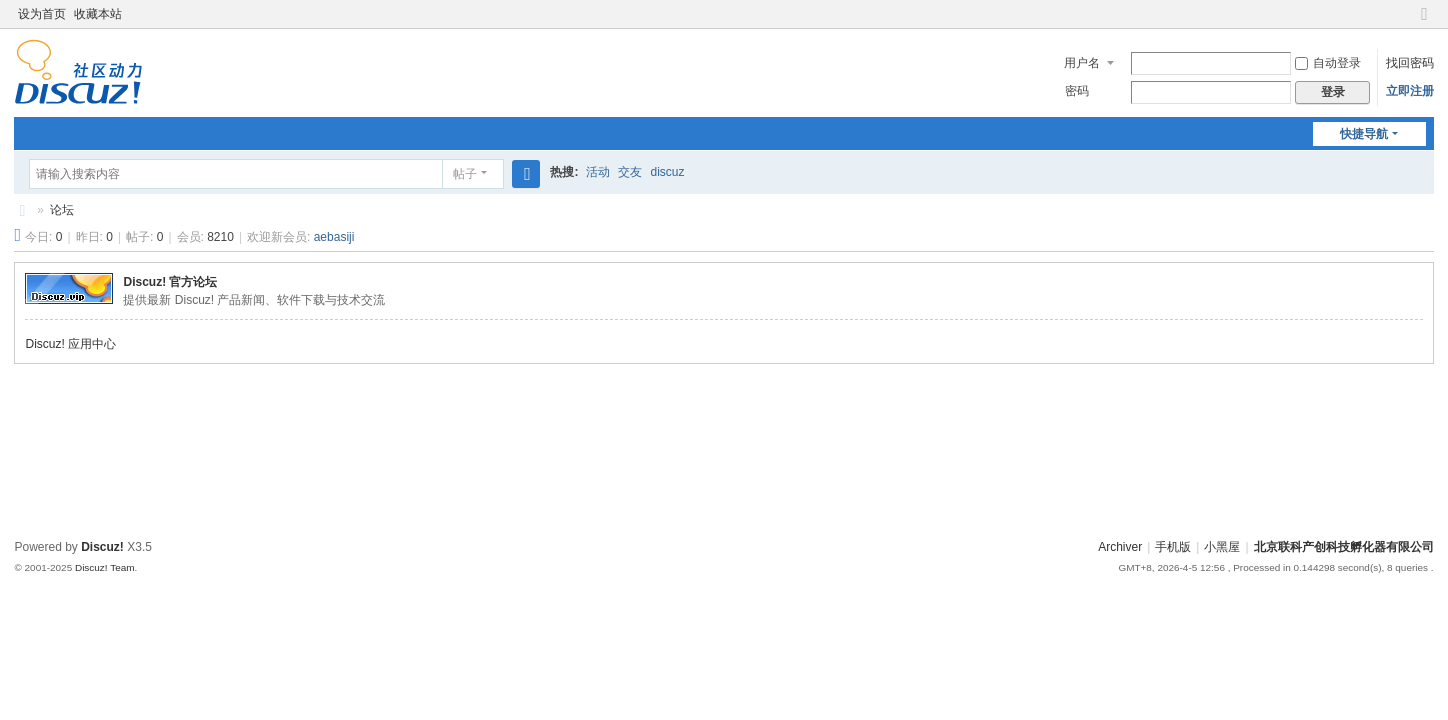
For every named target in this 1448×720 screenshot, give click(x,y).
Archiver (1120, 547)
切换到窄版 (1425, 22)
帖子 (465, 174)
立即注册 (1410, 91)
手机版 (1173, 547)
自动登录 (1328, 63)
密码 (1077, 91)
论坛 (62, 210)
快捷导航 (1364, 134)
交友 (630, 172)
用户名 (1082, 63)
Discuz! (102, 547)
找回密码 (1410, 63)
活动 (598, 172)
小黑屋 (1222, 547)
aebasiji (334, 237)
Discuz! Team (105, 567)
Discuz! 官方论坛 (170, 282)
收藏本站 (98, 14)
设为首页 (42, 14)
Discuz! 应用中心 (70, 344)
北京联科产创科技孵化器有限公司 (22, 210)
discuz (667, 172)
